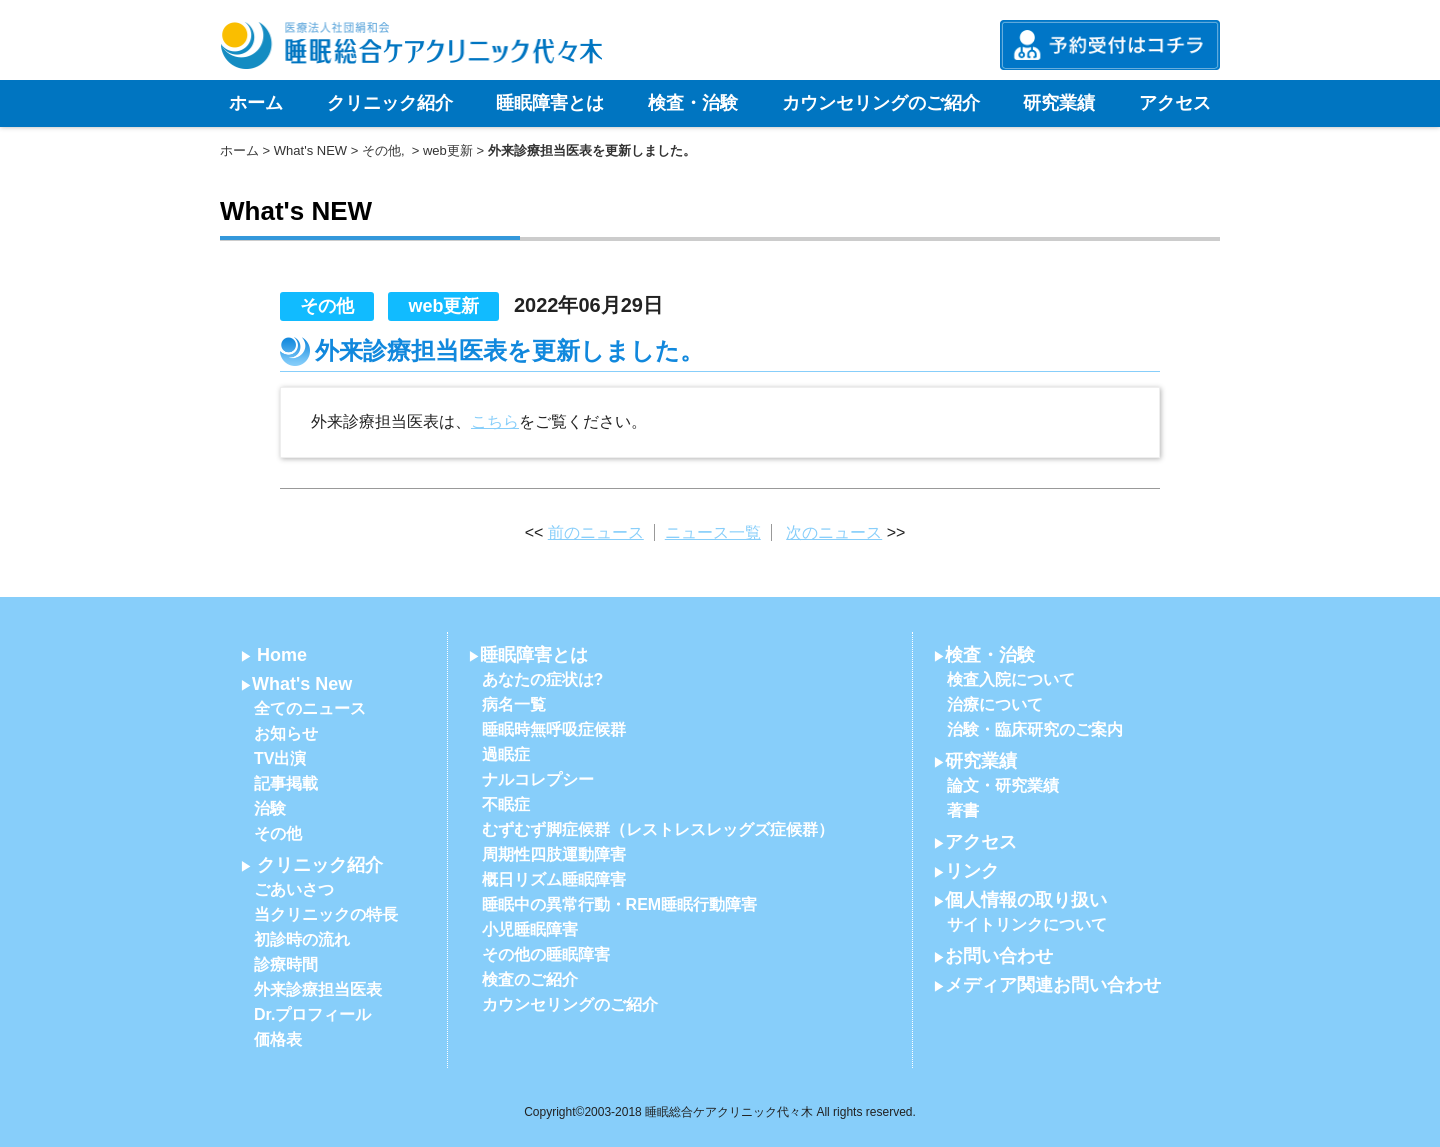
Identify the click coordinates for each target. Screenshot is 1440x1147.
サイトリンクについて (1027, 924)
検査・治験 (693, 103)
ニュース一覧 (713, 532)
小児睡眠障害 (530, 929)
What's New (302, 684)
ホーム (256, 103)
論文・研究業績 (1003, 785)
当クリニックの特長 (326, 914)
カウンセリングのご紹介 (881, 103)
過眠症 (506, 754)
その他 (381, 150)
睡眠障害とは (550, 103)
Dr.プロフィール (312, 1014)
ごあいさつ (294, 889)
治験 (270, 808)
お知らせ (286, 733)
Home (282, 655)
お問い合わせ (999, 956)
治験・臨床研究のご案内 (1035, 729)
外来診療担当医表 (318, 989)
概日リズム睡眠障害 (554, 879)
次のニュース (834, 532)
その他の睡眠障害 (546, 954)
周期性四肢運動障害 (554, 854)
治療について (995, 704)
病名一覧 (514, 704)
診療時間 (286, 964)
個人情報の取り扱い (1026, 900)
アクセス (1175, 103)
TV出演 (280, 758)
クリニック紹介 (390, 103)
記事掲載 (286, 783)
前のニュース (596, 532)
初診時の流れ (302, 939)
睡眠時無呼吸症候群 (554, 729)
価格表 (278, 1039)
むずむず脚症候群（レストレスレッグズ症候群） (658, 829)
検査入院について (1011, 679)
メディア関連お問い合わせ (1053, 985)
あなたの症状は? (543, 679)
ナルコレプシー (538, 779)
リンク (972, 871)
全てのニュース (310, 708)
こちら (495, 421)
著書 (963, 810)
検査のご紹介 (530, 979)
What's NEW (310, 150)
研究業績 (1059, 103)
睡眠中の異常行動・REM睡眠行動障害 (620, 904)
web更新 (448, 150)
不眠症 (506, 804)
